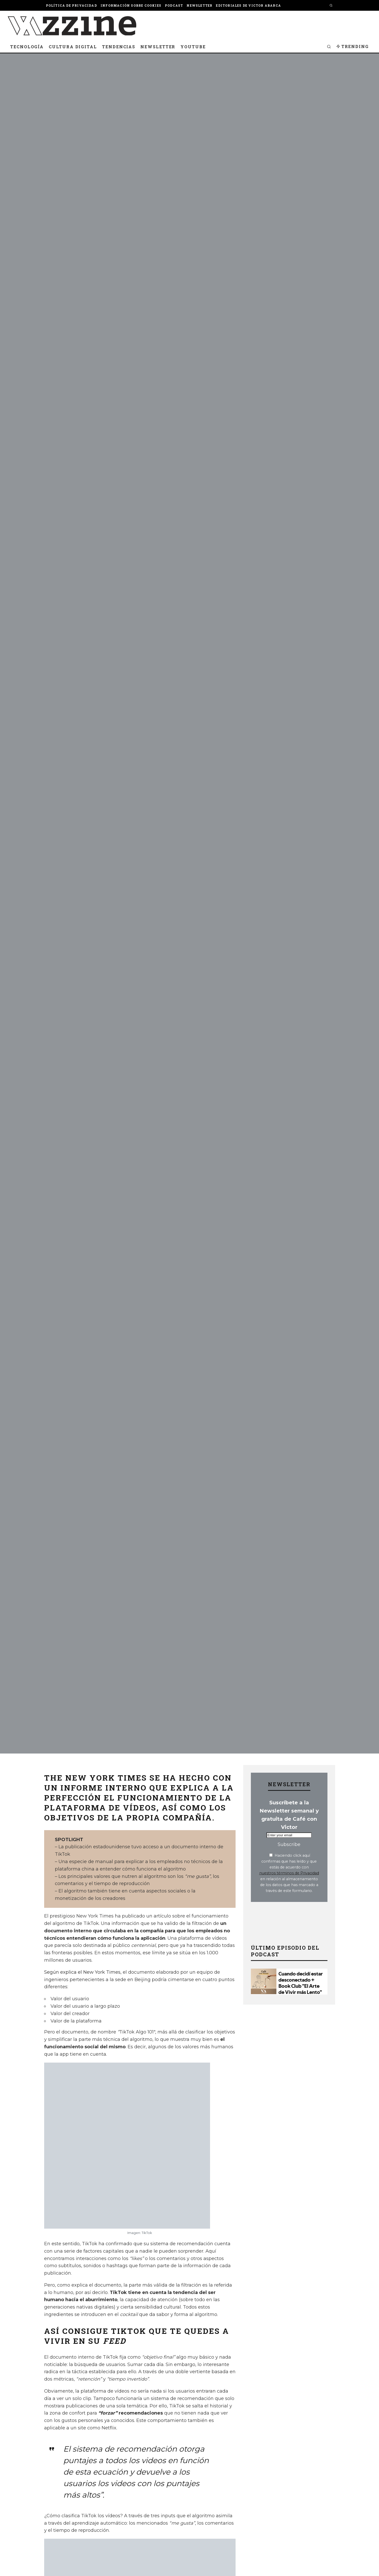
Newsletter (199, 5)
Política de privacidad (71, 5)
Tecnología (27, 46)
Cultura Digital (73, 46)
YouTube (192, 46)
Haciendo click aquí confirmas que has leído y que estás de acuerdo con (289, 1873)
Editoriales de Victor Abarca (248, 5)
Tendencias (118, 46)
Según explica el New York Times (82, 1972)
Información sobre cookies (131, 5)
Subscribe (289, 1844)
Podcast (174, 5)
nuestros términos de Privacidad (289, 1873)
